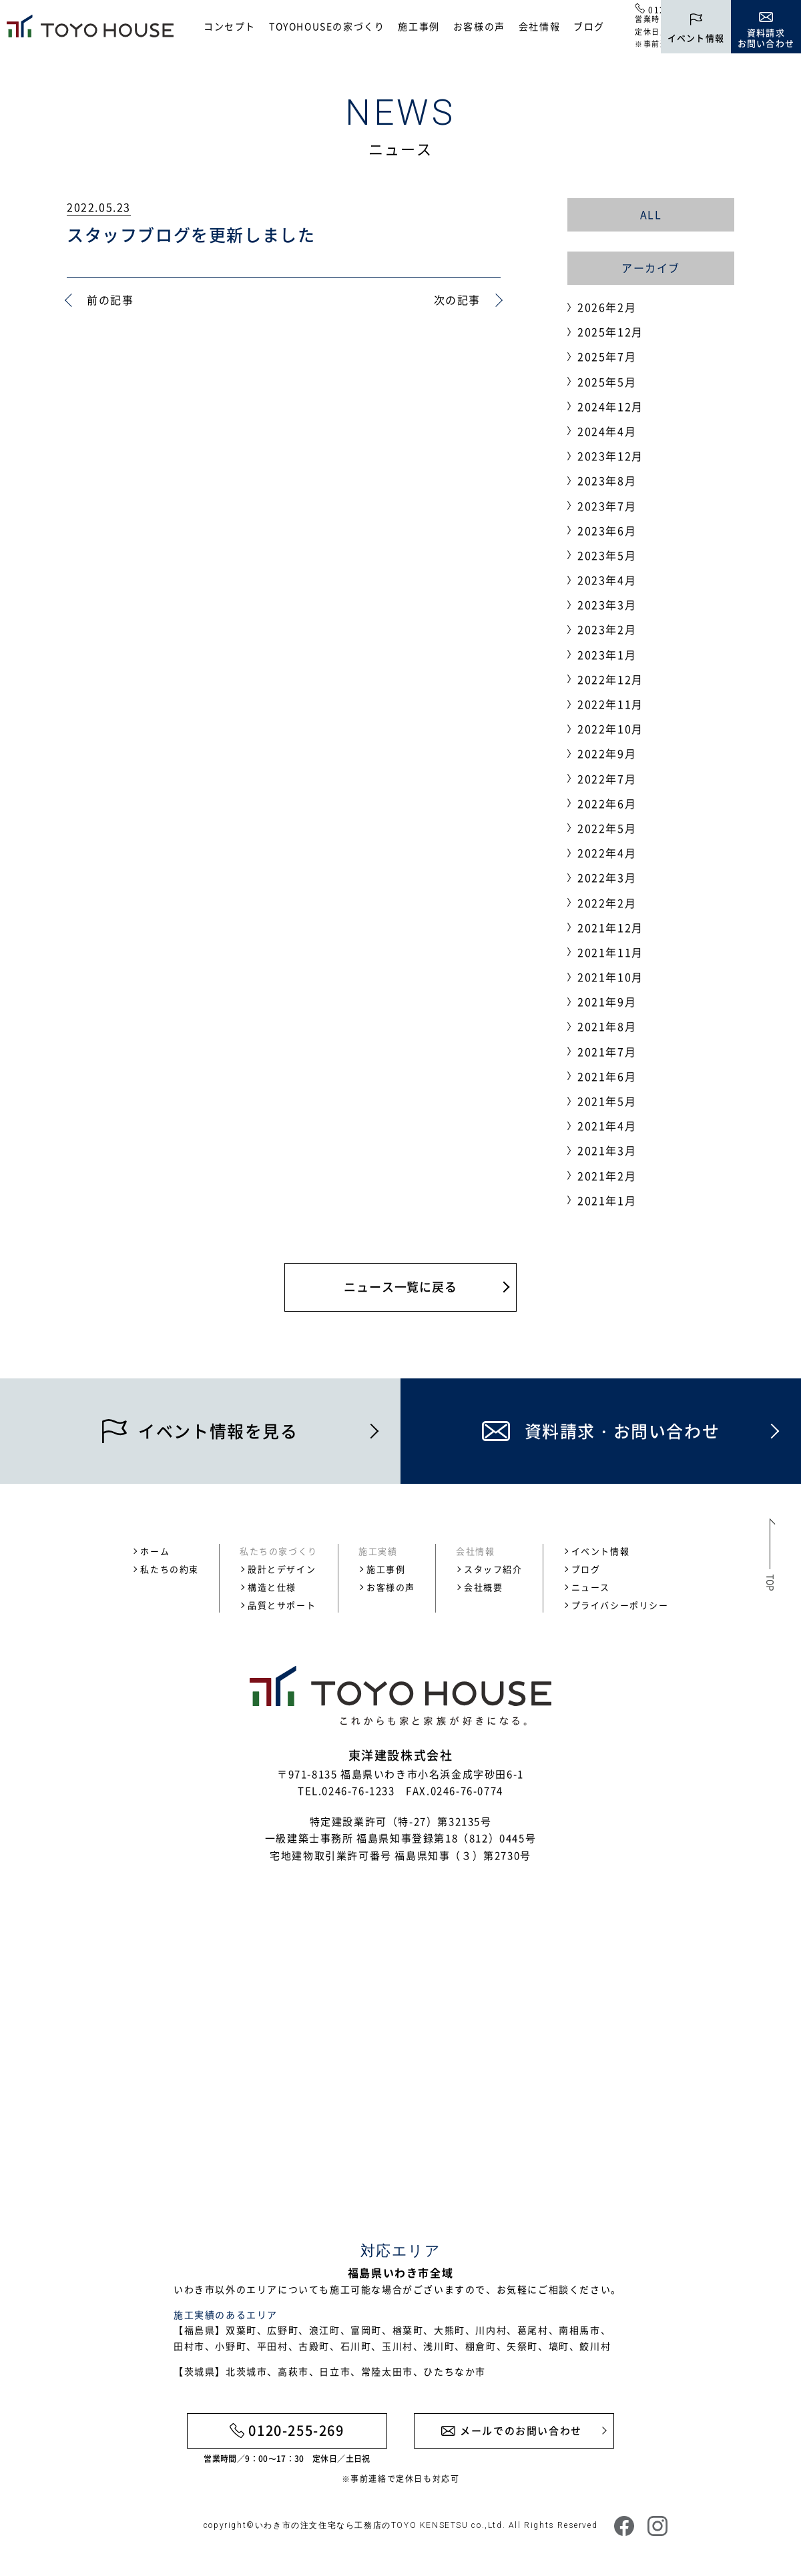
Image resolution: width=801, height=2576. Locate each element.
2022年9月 (606, 753)
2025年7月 (606, 356)
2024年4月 (606, 431)
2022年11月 (610, 704)
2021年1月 (606, 1200)
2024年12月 (610, 406)
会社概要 (483, 1587)
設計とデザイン (282, 1569)
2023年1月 (606, 655)
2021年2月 (606, 1176)
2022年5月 (606, 828)
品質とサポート (282, 1605)
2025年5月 (606, 382)
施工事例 (418, 26)
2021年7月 (606, 1051)
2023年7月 (606, 506)
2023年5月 (606, 555)
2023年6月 (606, 530)
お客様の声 (479, 26)
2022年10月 (610, 729)
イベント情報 (600, 1551)
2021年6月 (606, 1076)
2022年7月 (606, 779)
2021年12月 (610, 927)
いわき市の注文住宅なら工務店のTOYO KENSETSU (362, 2525)
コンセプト (230, 26)
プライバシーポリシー (620, 1605)
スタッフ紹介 (493, 1569)
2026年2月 (606, 307)
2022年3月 (606, 877)
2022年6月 (606, 803)
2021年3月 (606, 1150)
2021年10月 (610, 977)
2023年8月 (606, 480)
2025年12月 (610, 332)
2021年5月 (606, 1101)
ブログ (589, 26)
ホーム (155, 1551)
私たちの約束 (169, 1569)
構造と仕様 (272, 1587)
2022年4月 (606, 853)
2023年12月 (610, 456)
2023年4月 (606, 580)
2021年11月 (610, 952)
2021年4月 (606, 1126)
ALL (651, 214)
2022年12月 (610, 679)
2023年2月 (606, 629)
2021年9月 (606, 1001)
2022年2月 (606, 903)
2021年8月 (606, 1026)
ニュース (590, 1587)
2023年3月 (606, 604)
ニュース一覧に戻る (400, 1287)
